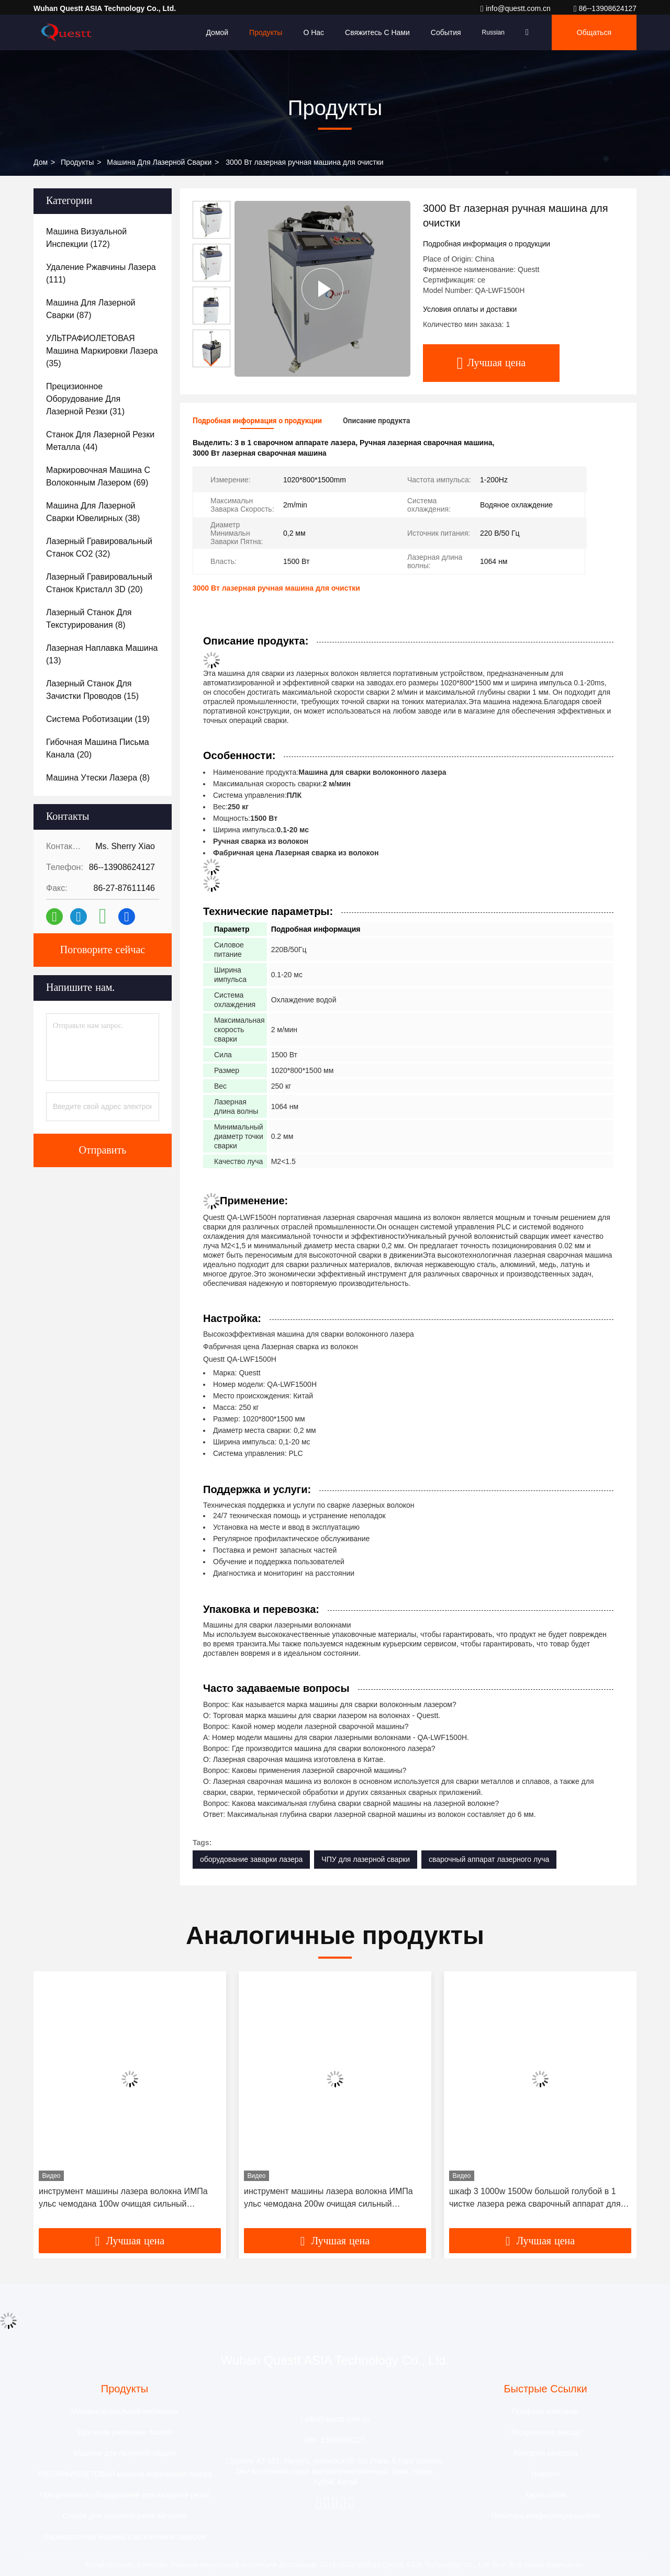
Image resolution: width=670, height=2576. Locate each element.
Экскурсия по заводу (545, 2432)
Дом (41, 162)
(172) (86, 237)
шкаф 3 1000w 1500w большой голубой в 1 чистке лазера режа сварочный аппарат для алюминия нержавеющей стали (535, 2198)
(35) (102, 351)
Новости (545, 2474)
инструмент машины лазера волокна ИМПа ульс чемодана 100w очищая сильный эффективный (123, 2198)
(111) (101, 273)
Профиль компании (545, 2411)
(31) (85, 399)
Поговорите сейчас (102, 950)
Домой (217, 32)
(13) (102, 654)
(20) (99, 583)
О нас (313, 32)
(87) (90, 309)
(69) (98, 476)
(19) (98, 719)
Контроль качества (545, 2453)
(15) (92, 690)
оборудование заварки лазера (251, 1859)
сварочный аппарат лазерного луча (489, 1859)
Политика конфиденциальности (546, 2516)
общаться (594, 32)
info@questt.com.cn (517, 8)
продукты (77, 162)
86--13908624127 (605, 8)
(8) (89, 618)
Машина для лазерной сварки (159, 162)
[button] (211, 363)
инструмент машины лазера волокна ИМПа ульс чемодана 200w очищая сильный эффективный (328, 2198)
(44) (100, 440)
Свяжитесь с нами (377, 32)
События (446, 32)
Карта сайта (545, 2495)
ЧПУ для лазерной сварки (365, 1859)
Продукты (265, 32)
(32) (99, 547)
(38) (93, 512)
